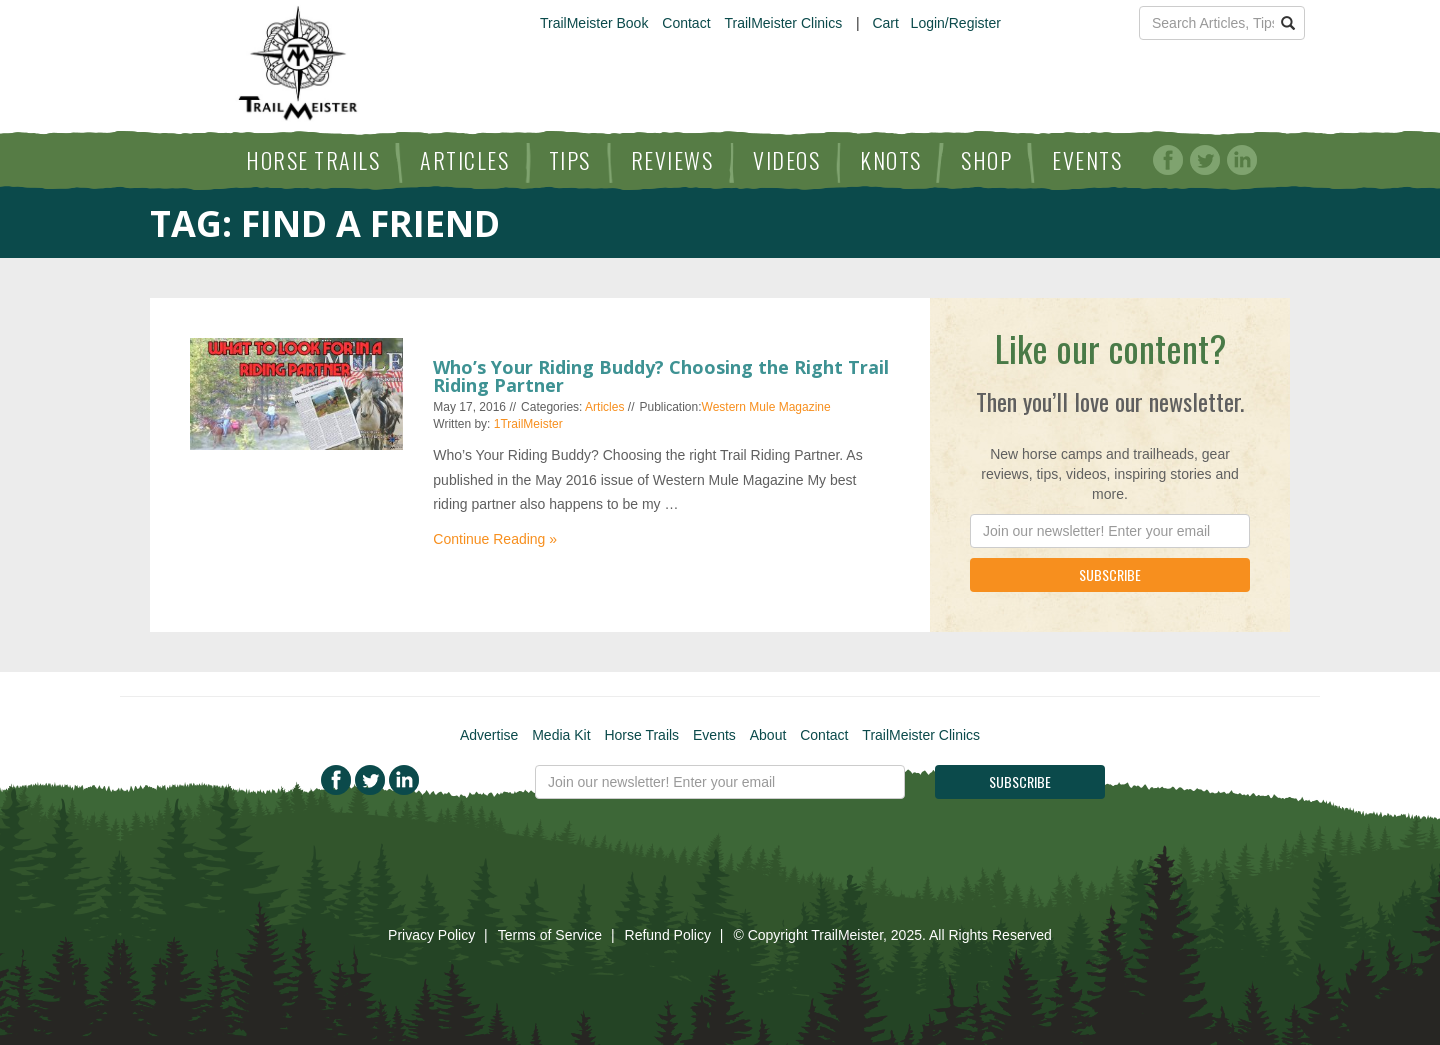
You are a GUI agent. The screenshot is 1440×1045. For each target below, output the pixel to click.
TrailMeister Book (594, 23)
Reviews (672, 160)
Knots (891, 160)
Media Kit (561, 735)
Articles (464, 160)
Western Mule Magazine (766, 407)
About (768, 735)
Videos (786, 160)
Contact (686, 23)
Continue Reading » (495, 539)
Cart (885, 23)
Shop (986, 160)
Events (1087, 160)
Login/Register (956, 23)
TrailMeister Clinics (783, 23)
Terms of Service (550, 935)
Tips (570, 160)
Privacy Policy (431, 935)
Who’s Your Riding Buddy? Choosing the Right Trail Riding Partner (661, 376)
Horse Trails (313, 160)
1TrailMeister (528, 424)
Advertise (489, 735)
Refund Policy (668, 935)
